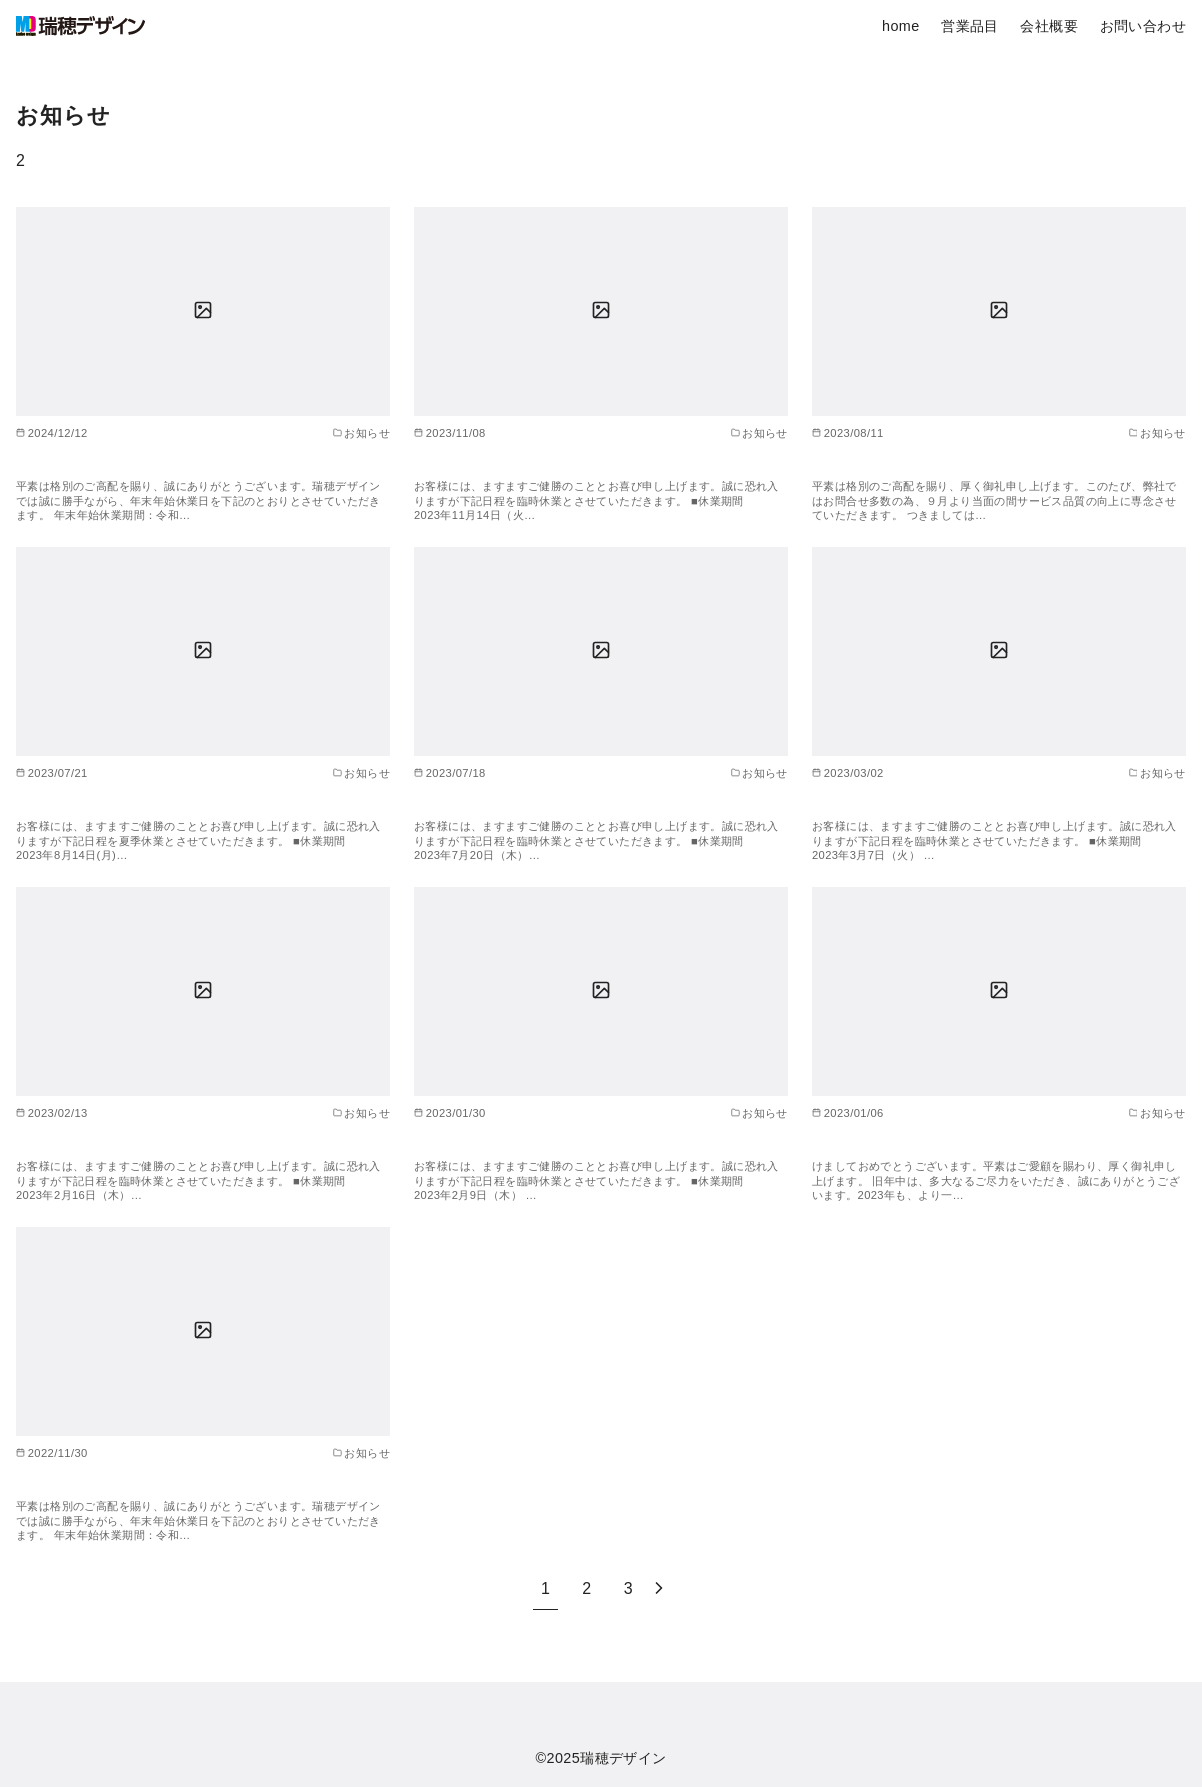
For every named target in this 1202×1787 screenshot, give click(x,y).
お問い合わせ (1143, 26)
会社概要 (1049, 26)
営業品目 (970, 26)
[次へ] (659, 1588)
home (901, 26)
